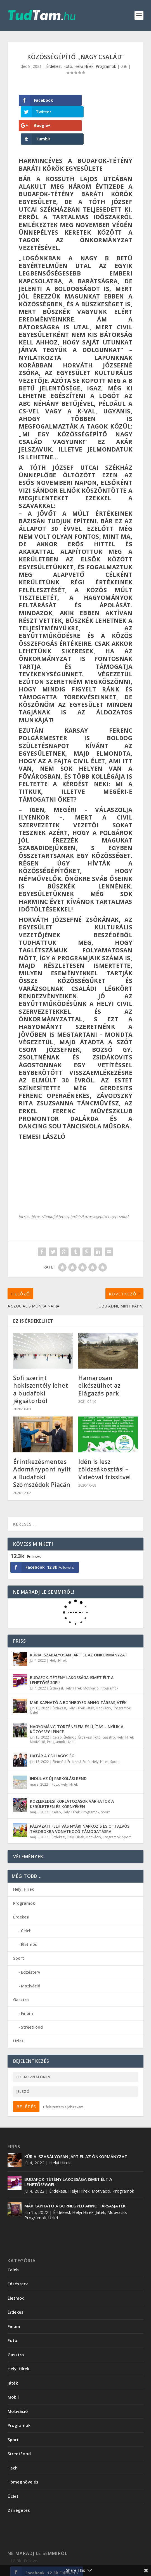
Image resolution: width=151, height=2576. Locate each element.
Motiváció (91, 1663)
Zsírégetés (19, 2485)
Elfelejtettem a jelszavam (63, 2082)
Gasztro (108, 1712)
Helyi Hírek (83, 66)
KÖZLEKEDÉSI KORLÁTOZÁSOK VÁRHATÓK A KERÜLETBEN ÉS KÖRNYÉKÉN (72, 1779)
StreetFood (32, 2002)
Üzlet (34, 1687)
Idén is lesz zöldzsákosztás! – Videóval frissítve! (104, 1444)
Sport (114, 1736)
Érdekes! (53, 66)
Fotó (67, 66)
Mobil (13, 2372)
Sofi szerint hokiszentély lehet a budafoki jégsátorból (40, 1364)
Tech (13, 2443)
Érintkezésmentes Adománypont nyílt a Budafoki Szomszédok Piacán (42, 1448)
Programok (106, 66)
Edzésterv (30, 1947)
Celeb (57, 1712)
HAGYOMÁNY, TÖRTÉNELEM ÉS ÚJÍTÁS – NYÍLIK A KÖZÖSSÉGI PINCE (76, 1704)
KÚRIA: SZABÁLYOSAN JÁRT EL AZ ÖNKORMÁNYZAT (79, 1629)
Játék (90, 1683)
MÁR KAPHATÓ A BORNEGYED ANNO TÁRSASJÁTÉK (78, 1677)
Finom (27, 1988)
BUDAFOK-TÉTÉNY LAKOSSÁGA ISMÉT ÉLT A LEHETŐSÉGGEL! (72, 1655)
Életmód (70, 1712)
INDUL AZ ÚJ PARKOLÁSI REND (58, 1753)
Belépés (26, 2081)
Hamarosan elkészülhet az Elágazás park (99, 1360)
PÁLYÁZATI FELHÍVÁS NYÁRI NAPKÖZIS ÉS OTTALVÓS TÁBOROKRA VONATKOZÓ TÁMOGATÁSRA (79, 1804)
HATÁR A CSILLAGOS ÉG (52, 1730)
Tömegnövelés (23, 2457)
